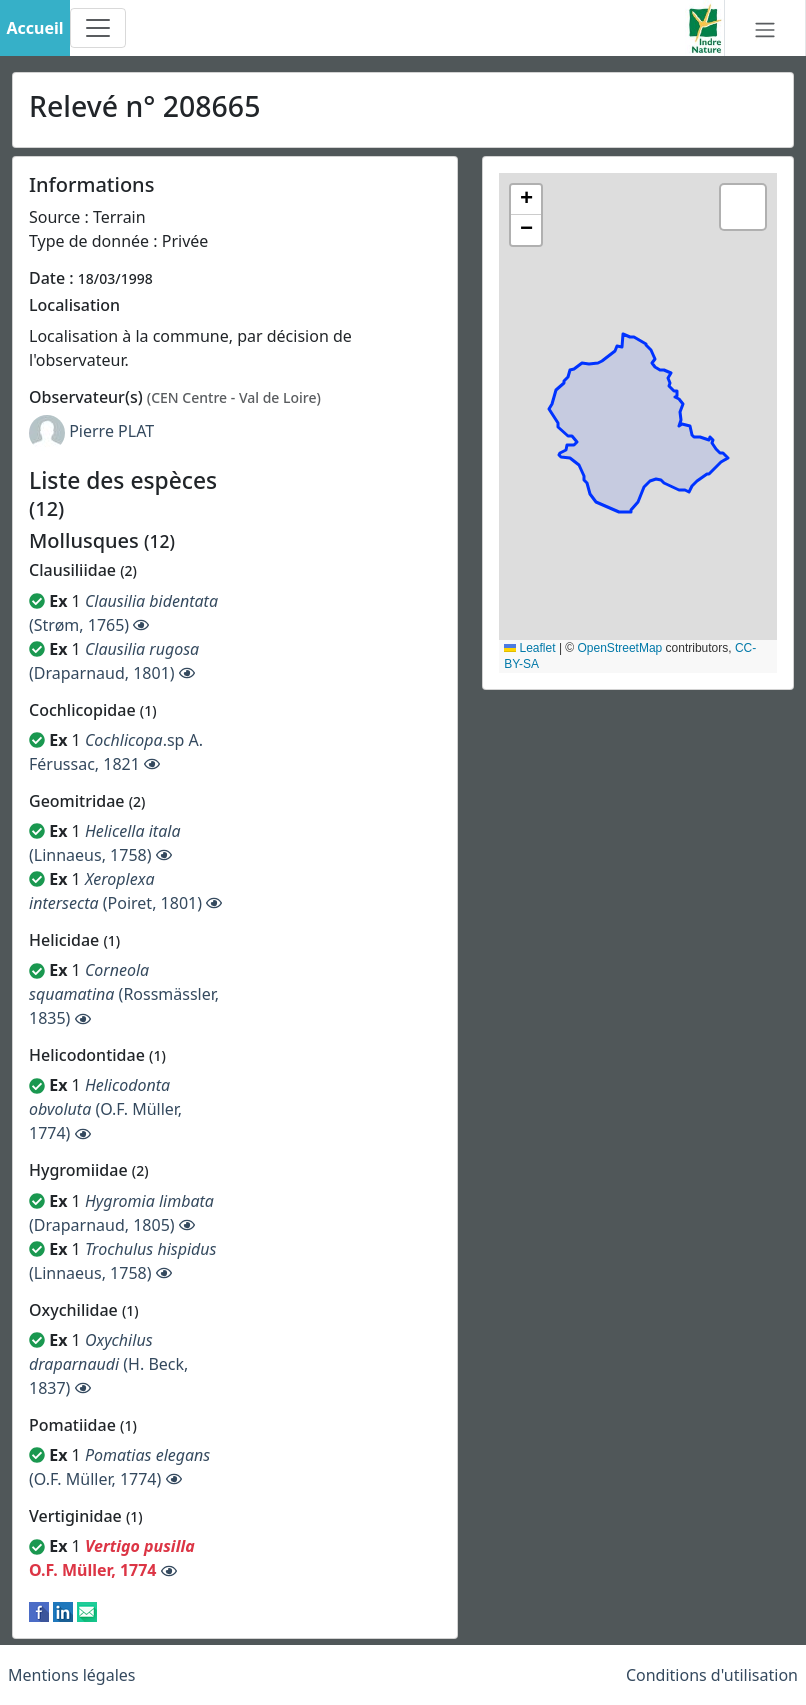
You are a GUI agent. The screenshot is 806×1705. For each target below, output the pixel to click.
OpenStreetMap (620, 648)
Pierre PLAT (111, 431)
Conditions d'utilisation (712, 1675)
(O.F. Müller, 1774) (105, 1109)
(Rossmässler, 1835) (124, 994)
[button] (526, 200)
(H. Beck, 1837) (108, 1364)
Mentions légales (72, 1675)
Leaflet (529, 648)
